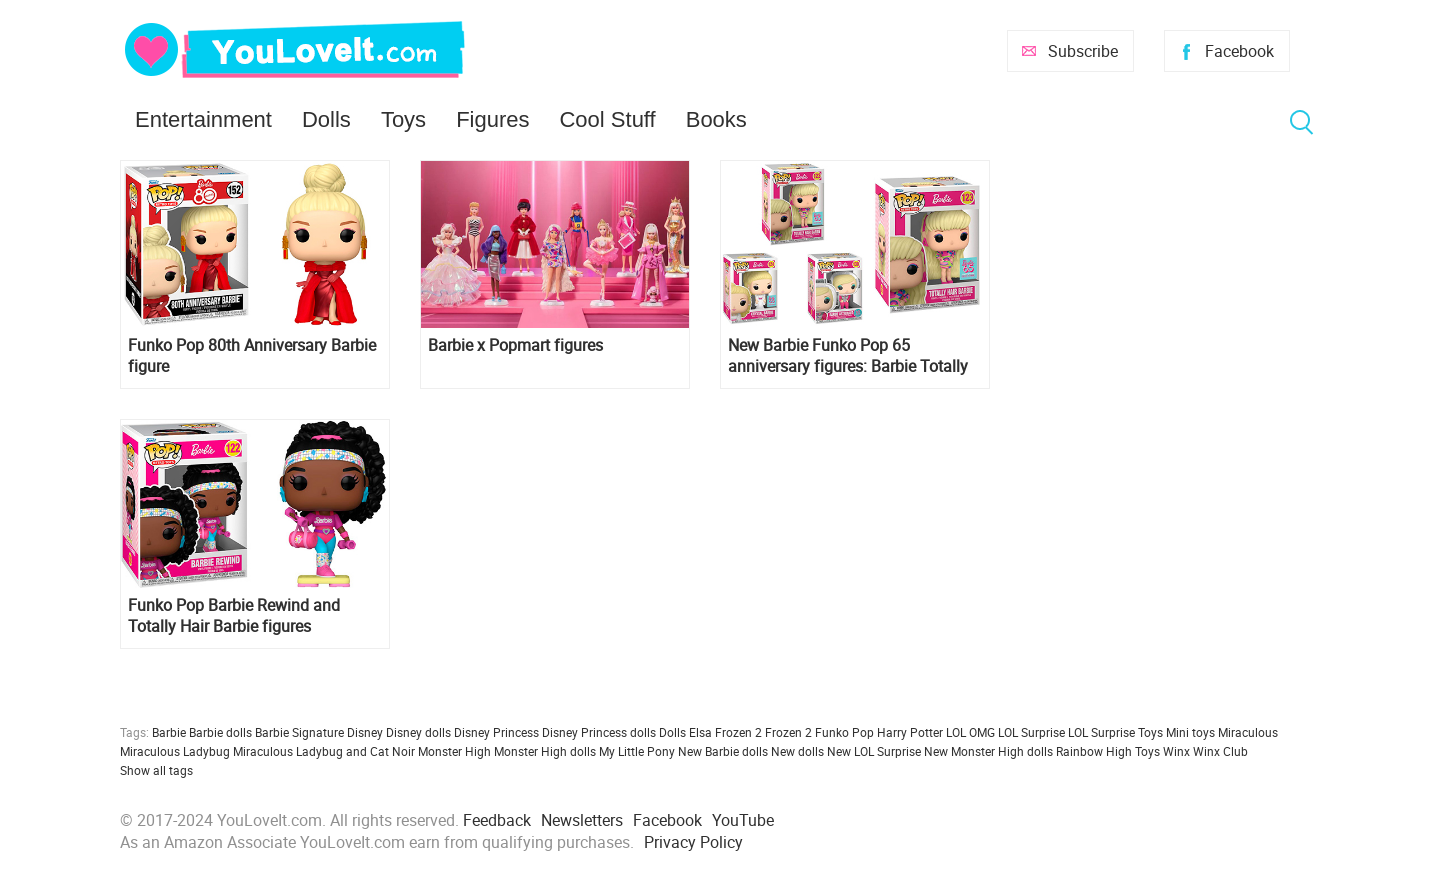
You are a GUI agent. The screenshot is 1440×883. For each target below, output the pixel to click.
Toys (403, 119)
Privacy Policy (693, 842)
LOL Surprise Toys (1115, 732)
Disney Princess (496, 732)
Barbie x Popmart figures (515, 345)
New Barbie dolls (723, 751)
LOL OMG (970, 732)
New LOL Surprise (874, 751)
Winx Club (1220, 751)
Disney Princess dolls (599, 732)
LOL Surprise (1031, 732)
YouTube (743, 820)
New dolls (797, 751)
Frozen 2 (788, 732)
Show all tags (156, 770)
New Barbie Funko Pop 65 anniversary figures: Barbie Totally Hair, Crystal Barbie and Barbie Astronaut (848, 356)
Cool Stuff (607, 119)
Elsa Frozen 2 (725, 732)
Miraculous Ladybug (175, 751)
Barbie (169, 732)
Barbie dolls (220, 732)
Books (716, 119)
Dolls (326, 119)
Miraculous (1248, 732)
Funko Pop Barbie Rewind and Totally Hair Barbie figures (234, 616)
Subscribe (1083, 51)
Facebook (1239, 51)
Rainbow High (1094, 751)
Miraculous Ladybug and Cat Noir (324, 751)
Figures (492, 119)
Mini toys (1190, 732)
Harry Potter (910, 732)
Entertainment (203, 119)
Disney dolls (418, 732)
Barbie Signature (299, 732)
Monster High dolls (545, 751)
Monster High (454, 751)
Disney (365, 732)
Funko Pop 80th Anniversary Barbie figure (252, 356)
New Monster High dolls (988, 751)
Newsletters (582, 820)
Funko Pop (844, 732)
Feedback (497, 820)
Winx (1176, 751)
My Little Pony (637, 751)
